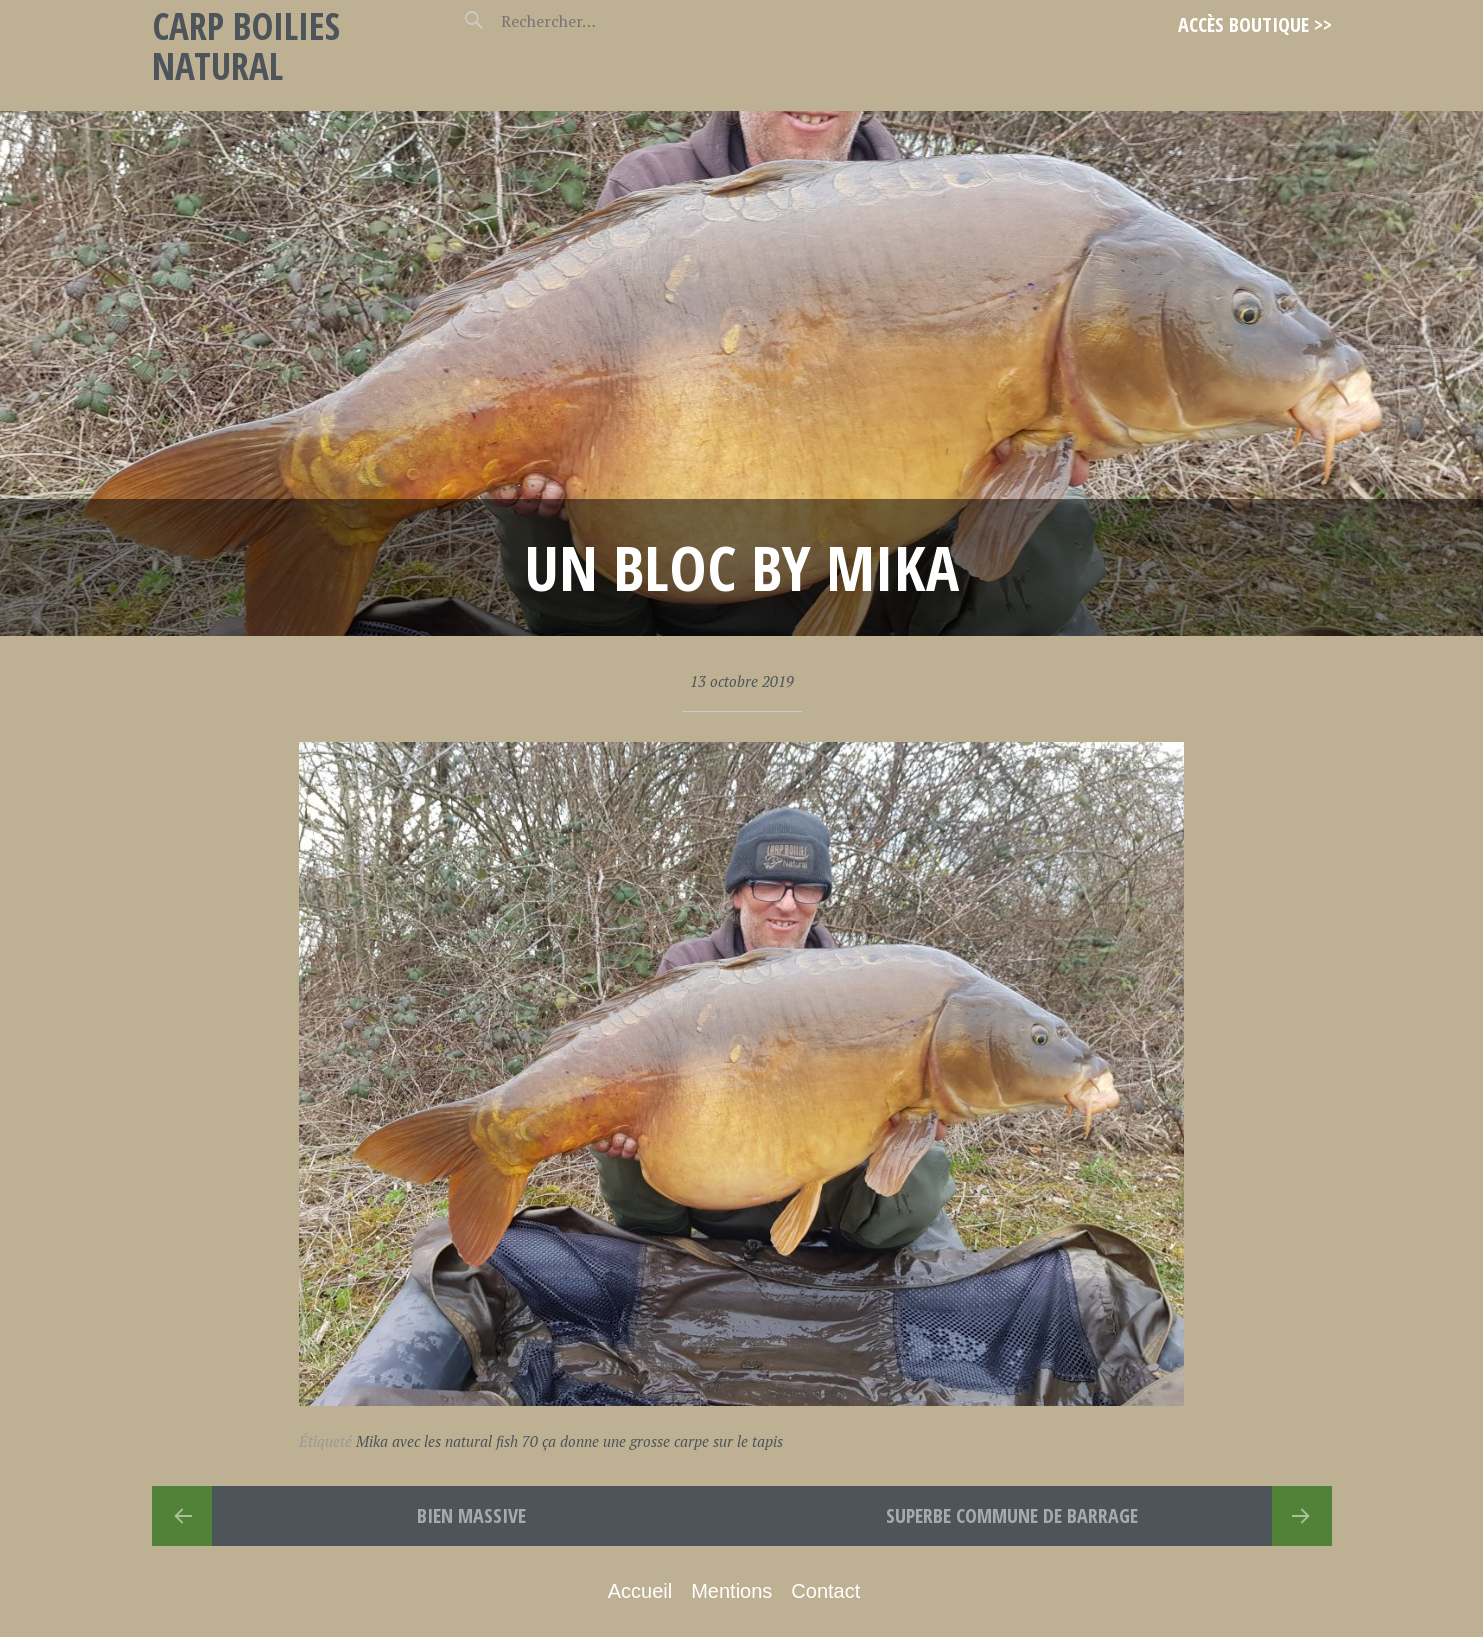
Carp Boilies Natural (246, 45)
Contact (825, 1591)
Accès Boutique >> (1255, 24)
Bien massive (471, 1515)
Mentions (731, 1591)
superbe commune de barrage (1012, 1515)
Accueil (640, 1591)
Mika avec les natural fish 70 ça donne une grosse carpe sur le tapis (569, 1441)
